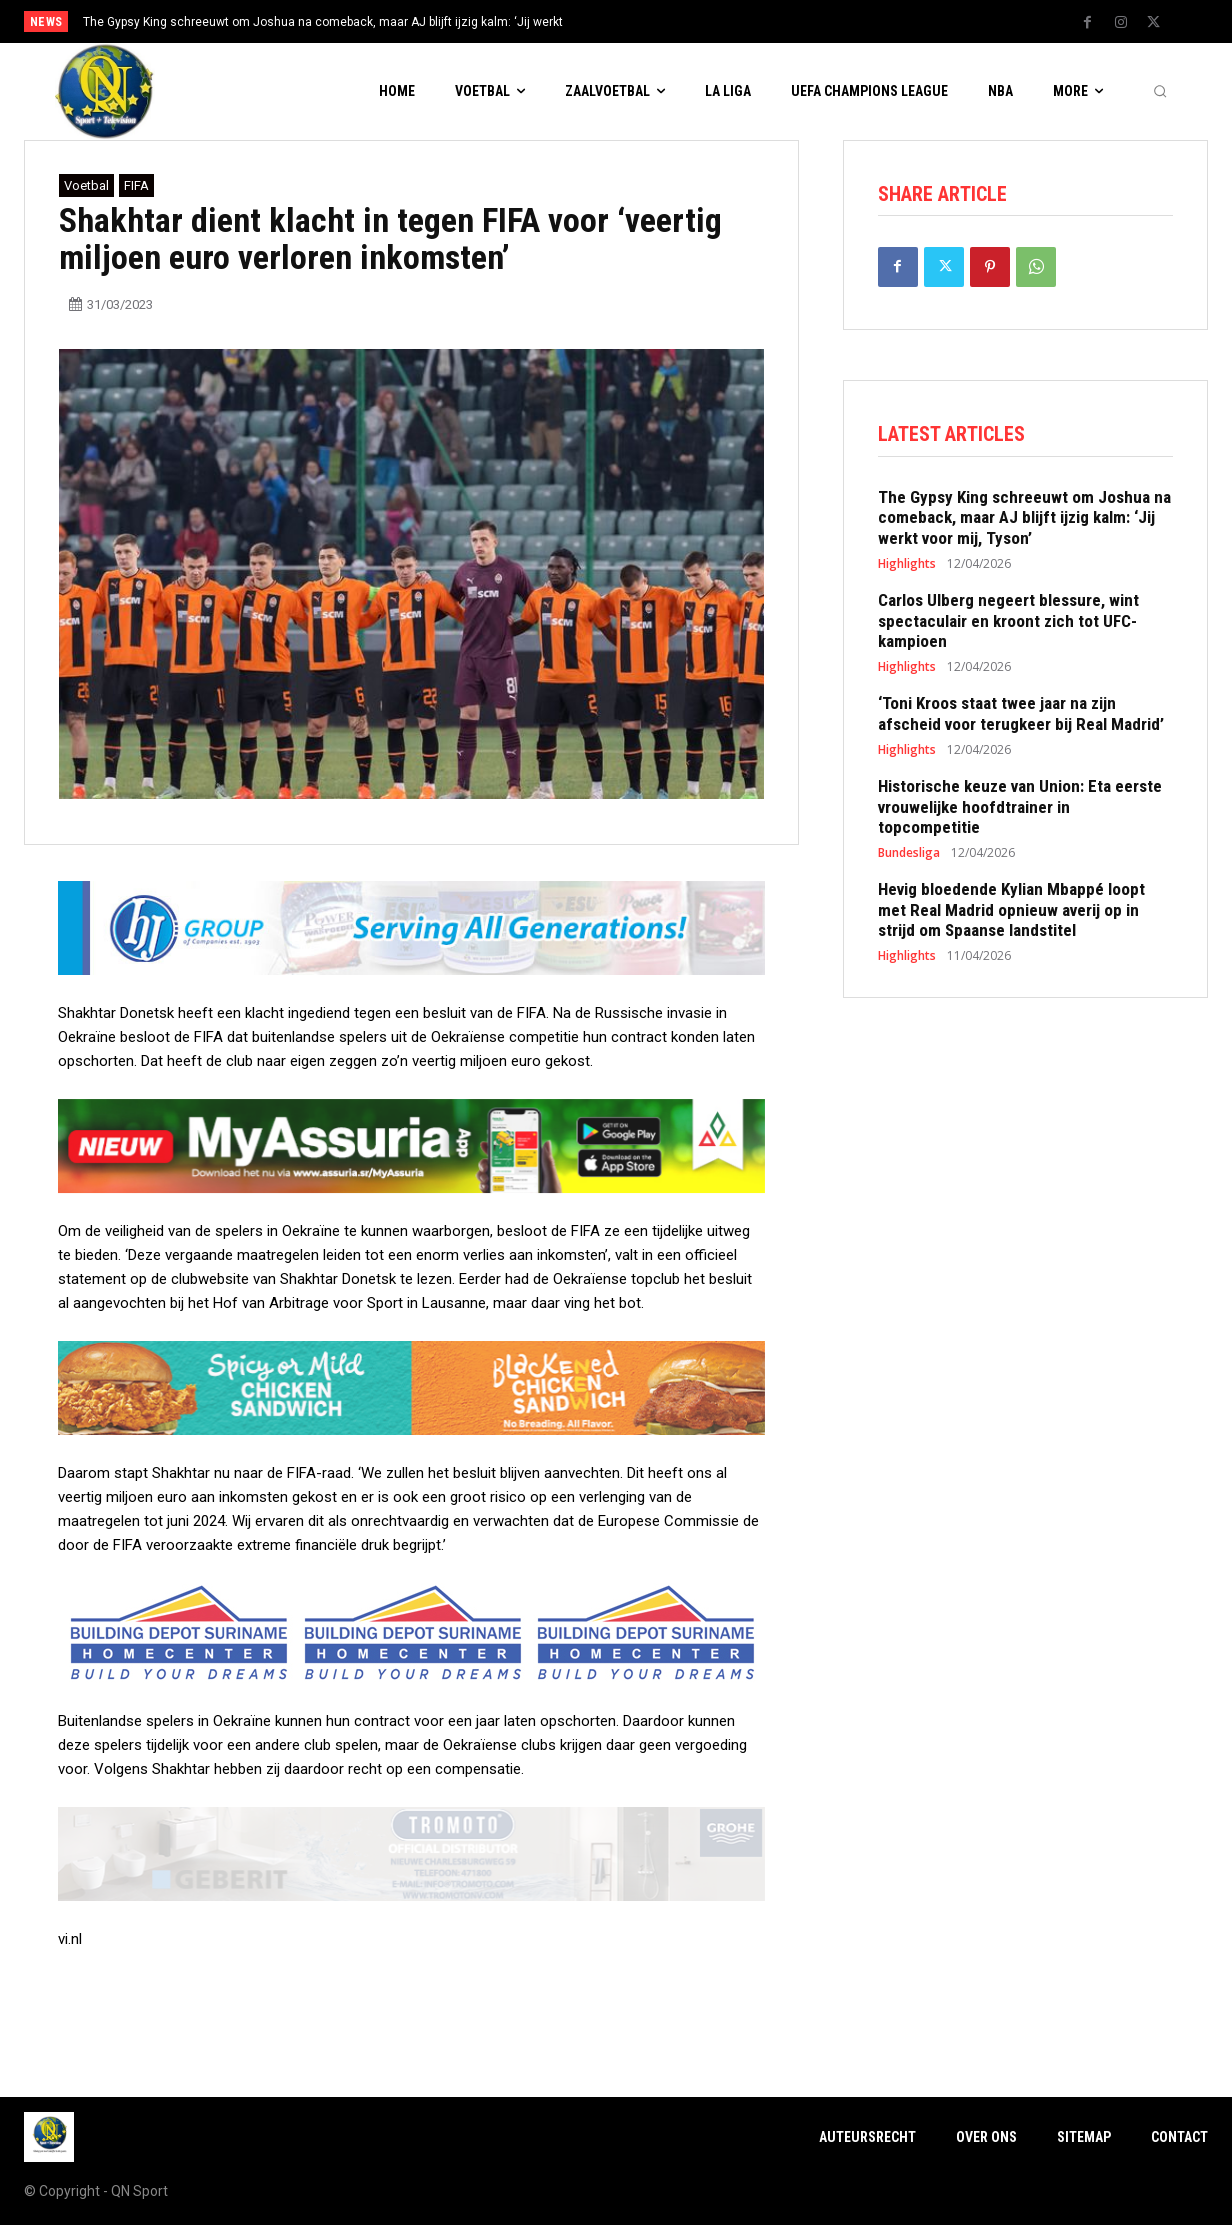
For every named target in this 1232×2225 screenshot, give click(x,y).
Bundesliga (909, 855)
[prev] (650, 21)
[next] (682, 21)
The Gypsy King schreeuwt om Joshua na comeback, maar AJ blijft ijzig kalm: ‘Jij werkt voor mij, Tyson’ (1024, 519)
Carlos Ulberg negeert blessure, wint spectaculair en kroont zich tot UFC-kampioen (1008, 622)
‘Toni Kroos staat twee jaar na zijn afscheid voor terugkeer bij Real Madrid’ (1021, 715)
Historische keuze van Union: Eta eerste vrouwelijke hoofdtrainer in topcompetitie (1020, 808)
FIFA (136, 185)
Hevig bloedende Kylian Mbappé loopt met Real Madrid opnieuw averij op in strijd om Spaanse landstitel (1011, 911)
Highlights (907, 566)
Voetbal (86, 185)
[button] (1160, 92)
